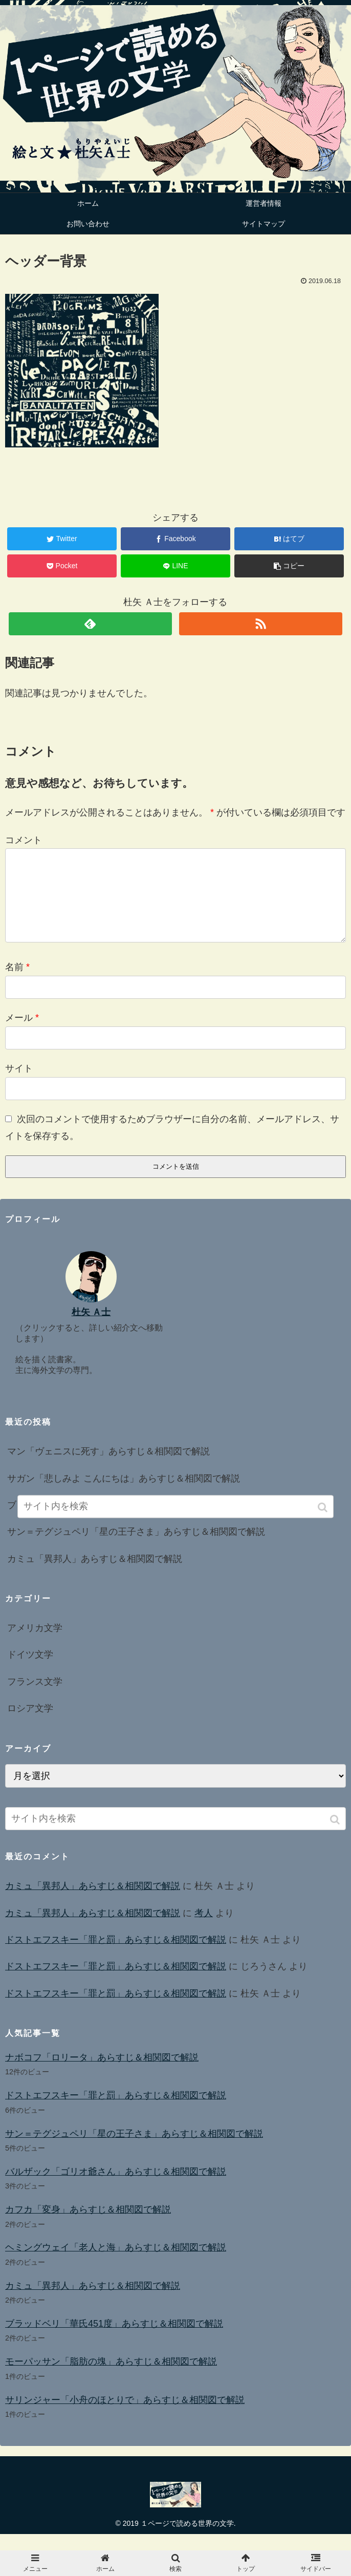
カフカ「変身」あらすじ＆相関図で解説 (88, 2226)
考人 (203, 1929)
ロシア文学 (30, 1725)
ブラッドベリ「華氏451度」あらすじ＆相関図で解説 (114, 2340)
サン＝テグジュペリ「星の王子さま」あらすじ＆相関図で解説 (136, 1548)
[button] (336, 1836)
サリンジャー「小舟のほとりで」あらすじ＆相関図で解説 (125, 2416)
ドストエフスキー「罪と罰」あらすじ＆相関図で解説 (115, 1956)
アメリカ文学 (34, 1644)
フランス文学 (34, 1698)
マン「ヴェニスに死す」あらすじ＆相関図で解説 (108, 1468)
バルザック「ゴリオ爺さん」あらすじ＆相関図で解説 (115, 2188)
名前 (17, 983)
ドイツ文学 (30, 1671)
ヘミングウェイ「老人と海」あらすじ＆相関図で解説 (115, 2264)
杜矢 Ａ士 (91, 1328)
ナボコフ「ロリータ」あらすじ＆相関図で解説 (102, 2074)
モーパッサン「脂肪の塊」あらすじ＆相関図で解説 (111, 2378)
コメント (23, 840)
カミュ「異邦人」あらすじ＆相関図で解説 (94, 1575)
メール (22, 1034)
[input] (175, 1835)
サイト (19, 1085)
